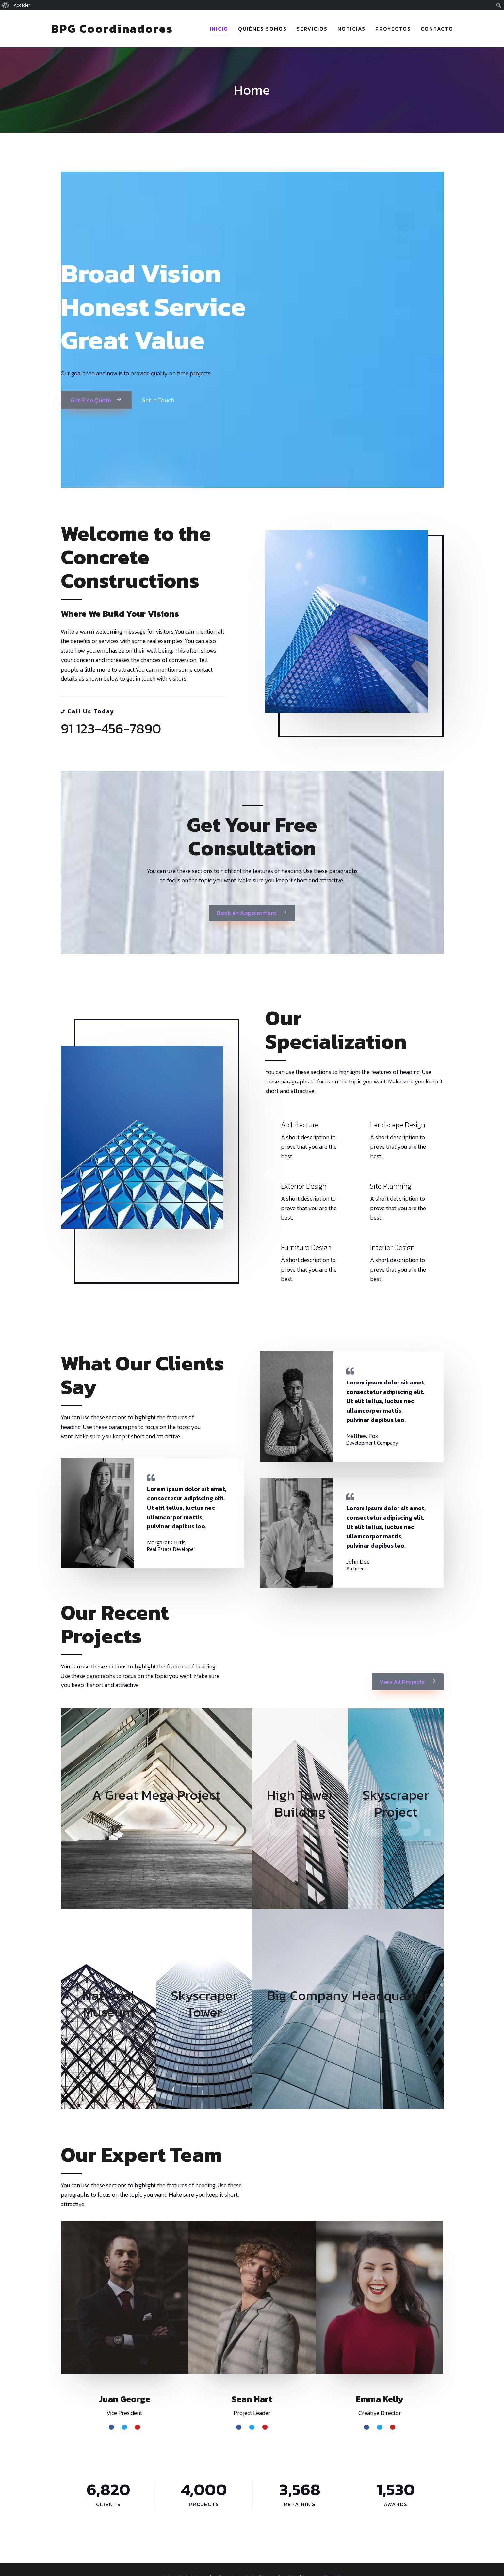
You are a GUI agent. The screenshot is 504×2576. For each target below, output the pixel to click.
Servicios (312, 29)
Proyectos (393, 29)
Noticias (351, 29)
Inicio (219, 29)
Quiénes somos (262, 29)
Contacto (437, 29)
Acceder (22, 5)
